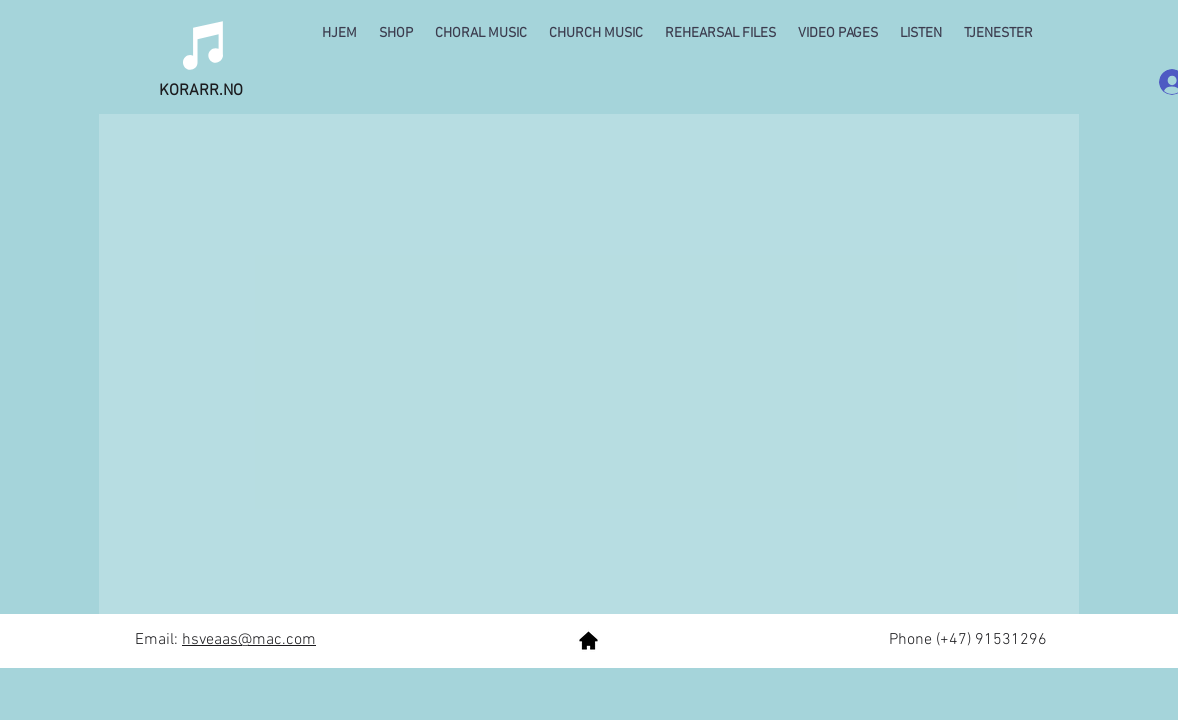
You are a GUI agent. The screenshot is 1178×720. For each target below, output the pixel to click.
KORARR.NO (201, 91)
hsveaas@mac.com (249, 640)
